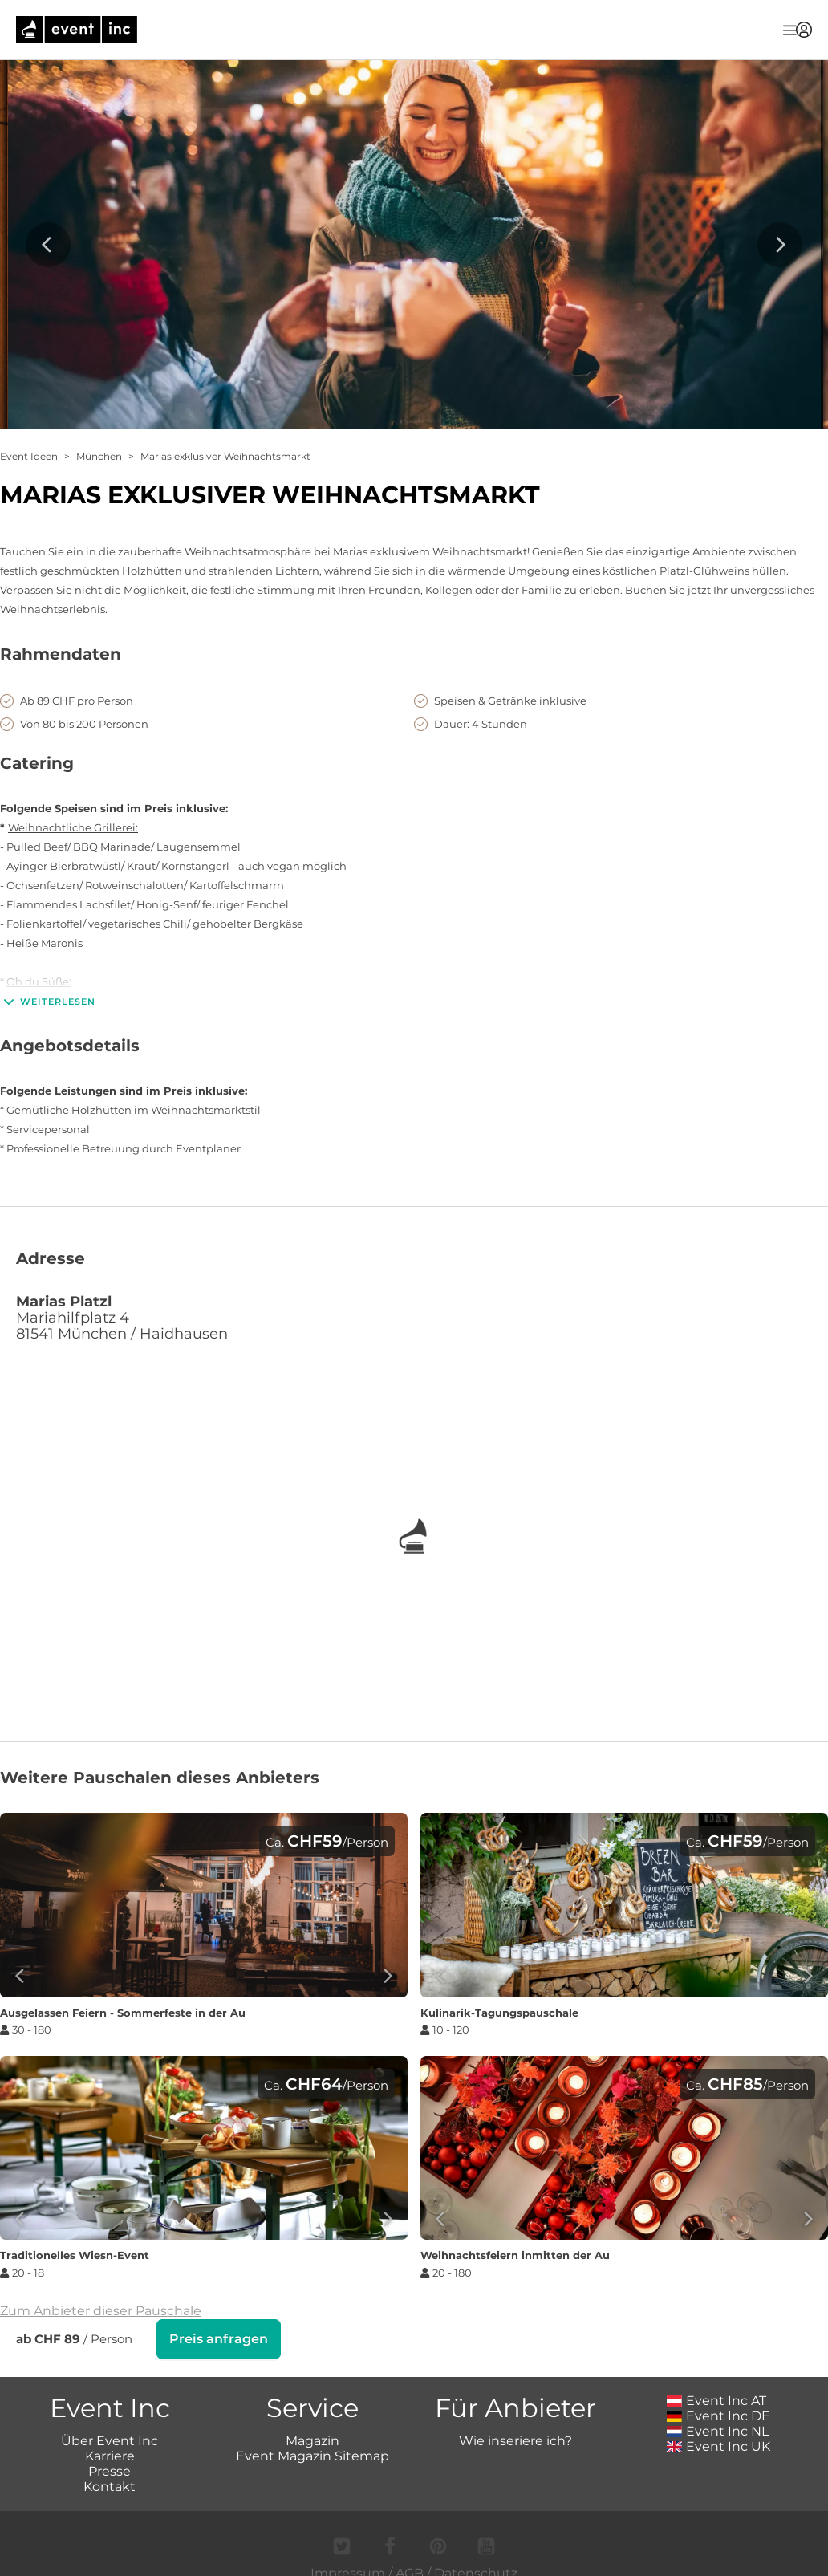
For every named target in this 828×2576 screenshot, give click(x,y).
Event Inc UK (718, 2444)
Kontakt (109, 2485)
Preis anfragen (218, 2338)
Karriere (110, 2454)
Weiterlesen (47, 1001)
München (99, 456)
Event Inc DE (718, 2414)
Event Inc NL (718, 2429)
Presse (109, 2469)
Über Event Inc (109, 2439)
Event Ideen (29, 456)
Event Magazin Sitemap (312, 2454)
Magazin (312, 2439)
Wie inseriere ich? (515, 2439)
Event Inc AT (716, 2399)
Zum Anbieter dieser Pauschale (100, 2310)
